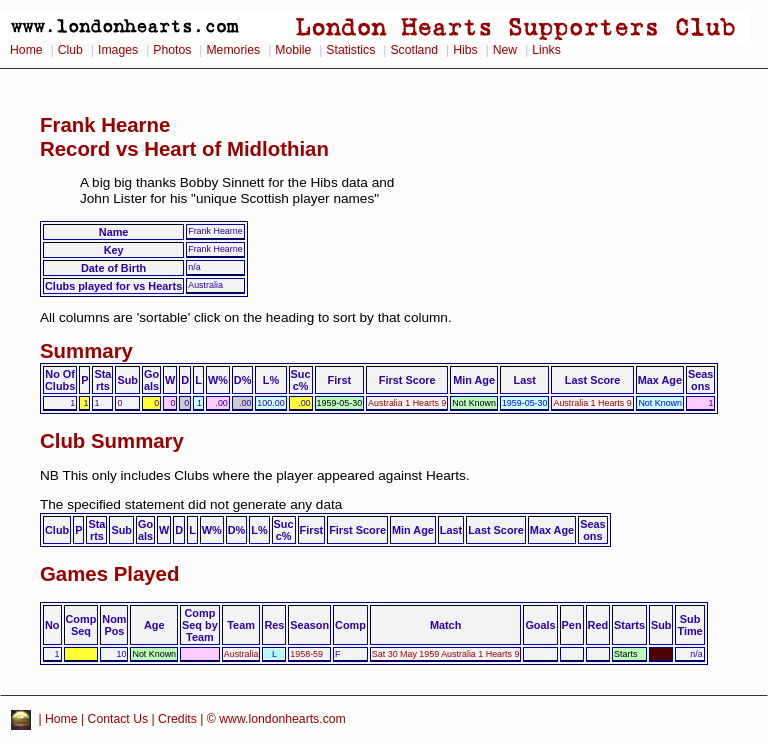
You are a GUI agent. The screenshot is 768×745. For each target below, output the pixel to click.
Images (118, 50)
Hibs (465, 50)
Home (26, 50)
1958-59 (306, 654)
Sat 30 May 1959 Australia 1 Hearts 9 (446, 654)
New (505, 50)
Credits (177, 719)
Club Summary (112, 441)
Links (546, 50)
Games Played (109, 574)
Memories (233, 50)
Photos (172, 50)
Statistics (350, 50)
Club (70, 50)
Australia (241, 654)
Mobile (293, 50)
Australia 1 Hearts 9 (407, 403)
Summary (86, 351)
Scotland (414, 50)
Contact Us (118, 719)
